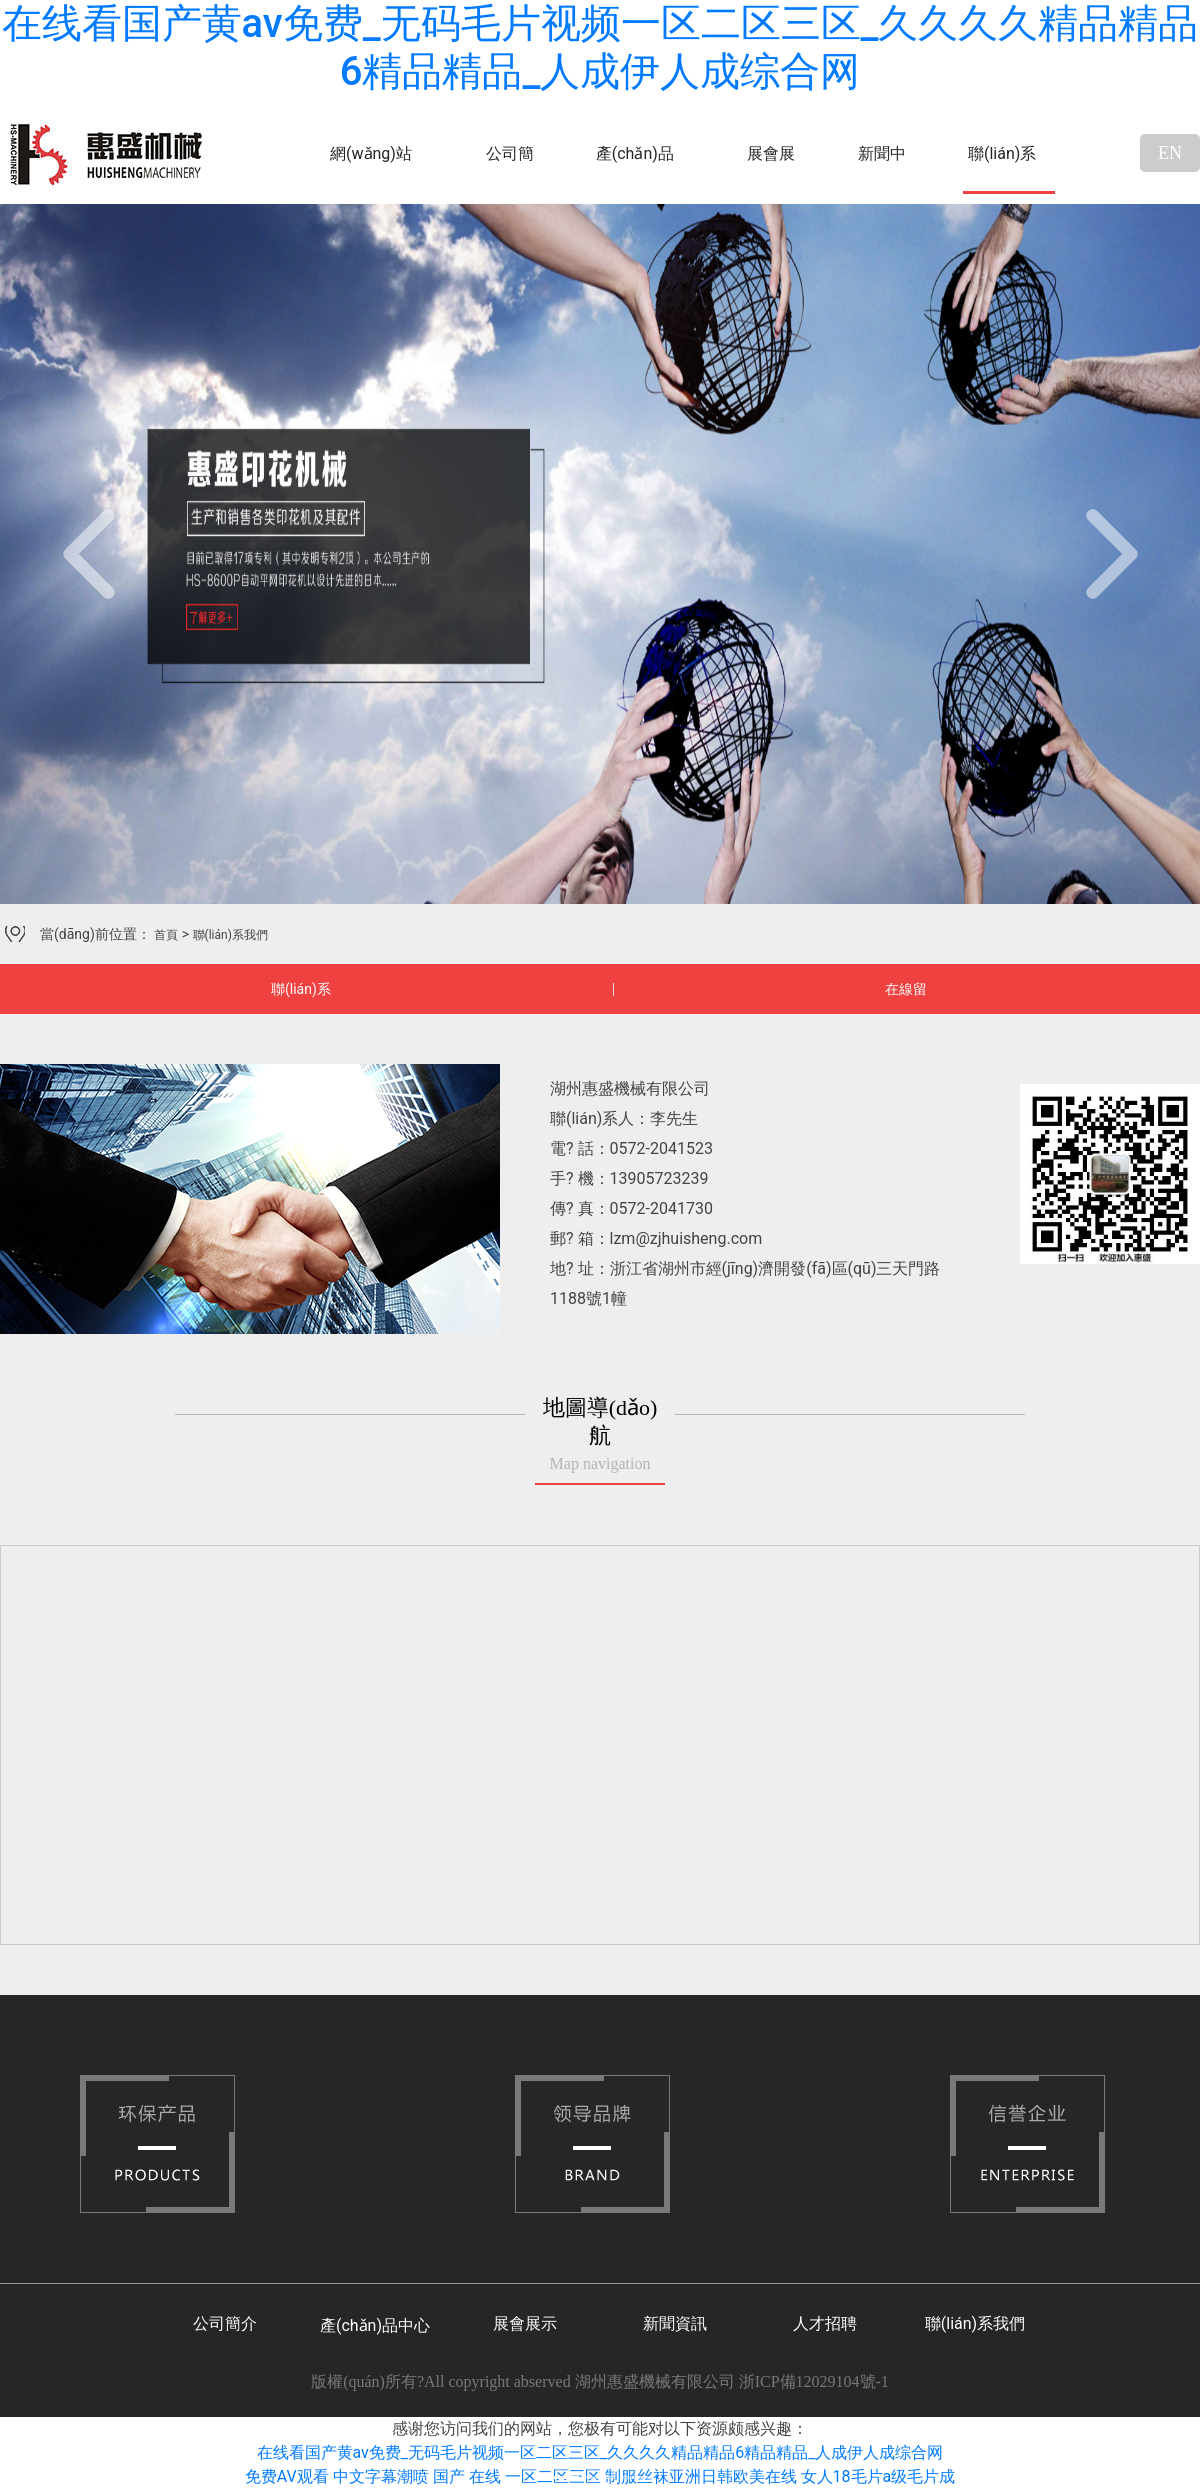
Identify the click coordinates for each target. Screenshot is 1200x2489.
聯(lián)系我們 (1002, 169)
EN (1170, 153)
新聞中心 (882, 169)
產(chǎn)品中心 (635, 169)
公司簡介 (510, 169)
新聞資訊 (675, 2323)
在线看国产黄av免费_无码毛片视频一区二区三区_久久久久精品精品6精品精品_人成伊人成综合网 (600, 47)
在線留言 (906, 997)
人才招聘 (825, 2323)
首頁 (166, 935)
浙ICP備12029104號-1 (814, 2381)
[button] (90, 554)
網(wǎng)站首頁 (371, 169)
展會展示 (771, 169)
